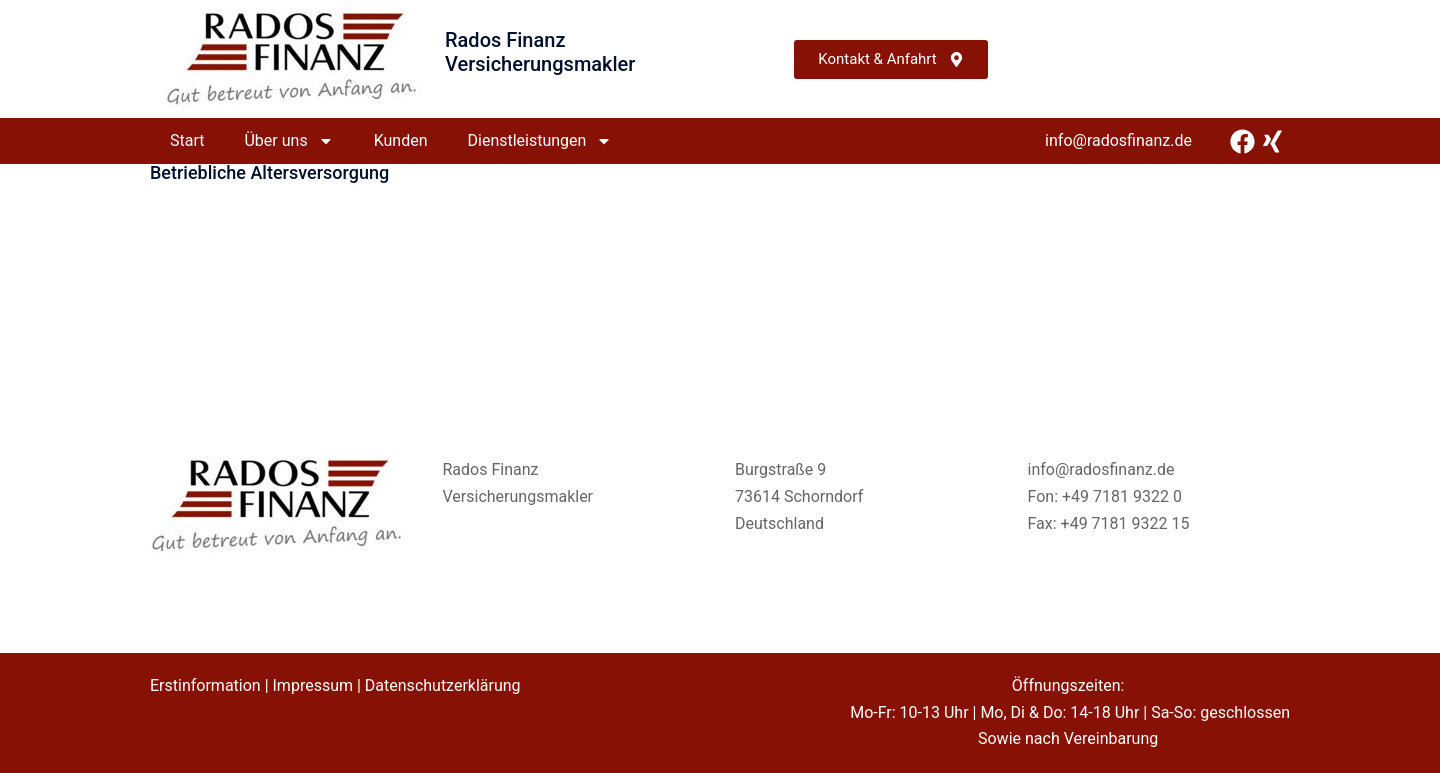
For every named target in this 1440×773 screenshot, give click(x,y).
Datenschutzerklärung (443, 685)
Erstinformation (205, 685)
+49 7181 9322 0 (1122, 496)
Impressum (313, 685)
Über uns (288, 141)
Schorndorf (823, 496)
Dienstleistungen (540, 141)
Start (187, 140)
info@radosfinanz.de (1118, 140)
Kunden (401, 140)
